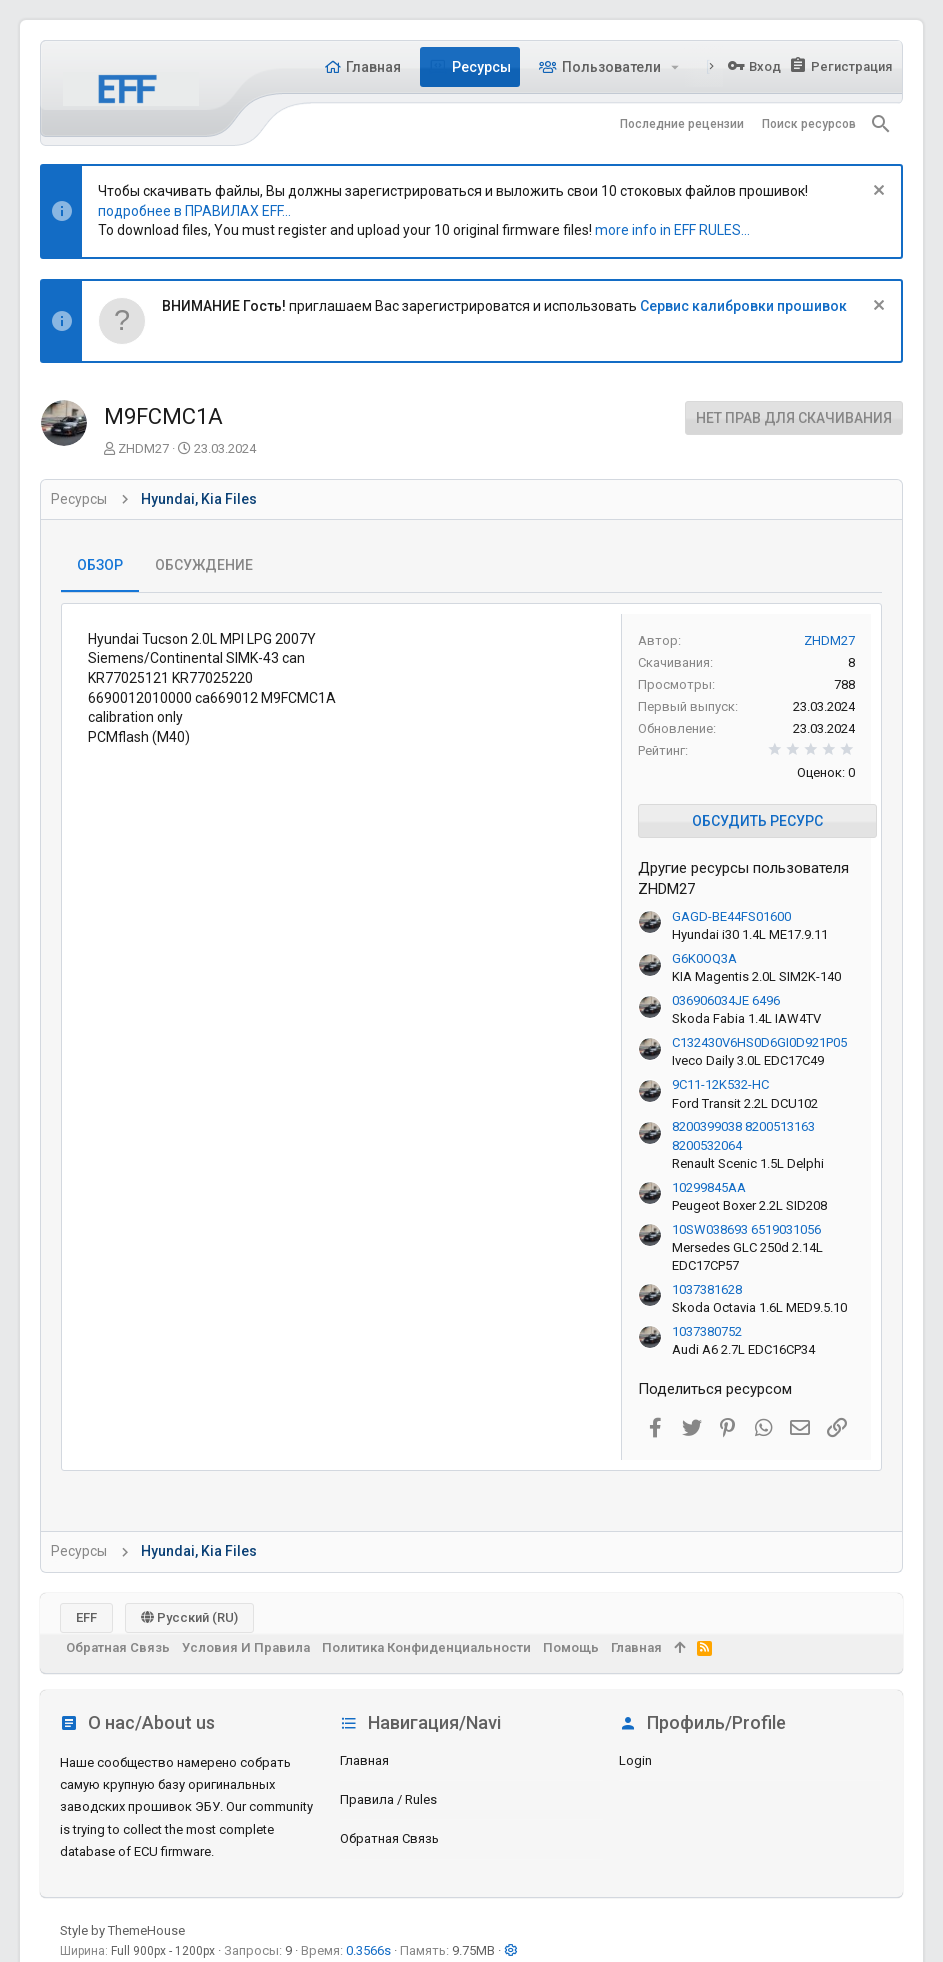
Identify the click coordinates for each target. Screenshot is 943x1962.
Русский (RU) (189, 1617)
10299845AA (709, 1187)
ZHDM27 (143, 448)
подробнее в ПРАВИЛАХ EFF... (194, 211)
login (635, 1760)
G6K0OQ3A (704, 958)
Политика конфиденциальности (426, 1647)
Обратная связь (389, 1838)
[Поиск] (881, 124)
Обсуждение (204, 565)
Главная (364, 1760)
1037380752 (707, 1331)
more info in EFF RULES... (672, 230)
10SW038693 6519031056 (746, 1229)
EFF (86, 1617)
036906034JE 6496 (726, 1000)
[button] (674, 67)
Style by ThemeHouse (122, 1930)
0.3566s (368, 1950)
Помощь (571, 1647)
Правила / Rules (388, 1799)
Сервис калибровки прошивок (743, 306)
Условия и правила (246, 1647)
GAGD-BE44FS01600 (731, 916)
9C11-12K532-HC (720, 1084)
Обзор (100, 565)
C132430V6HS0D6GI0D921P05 (759, 1042)
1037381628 (707, 1289)
